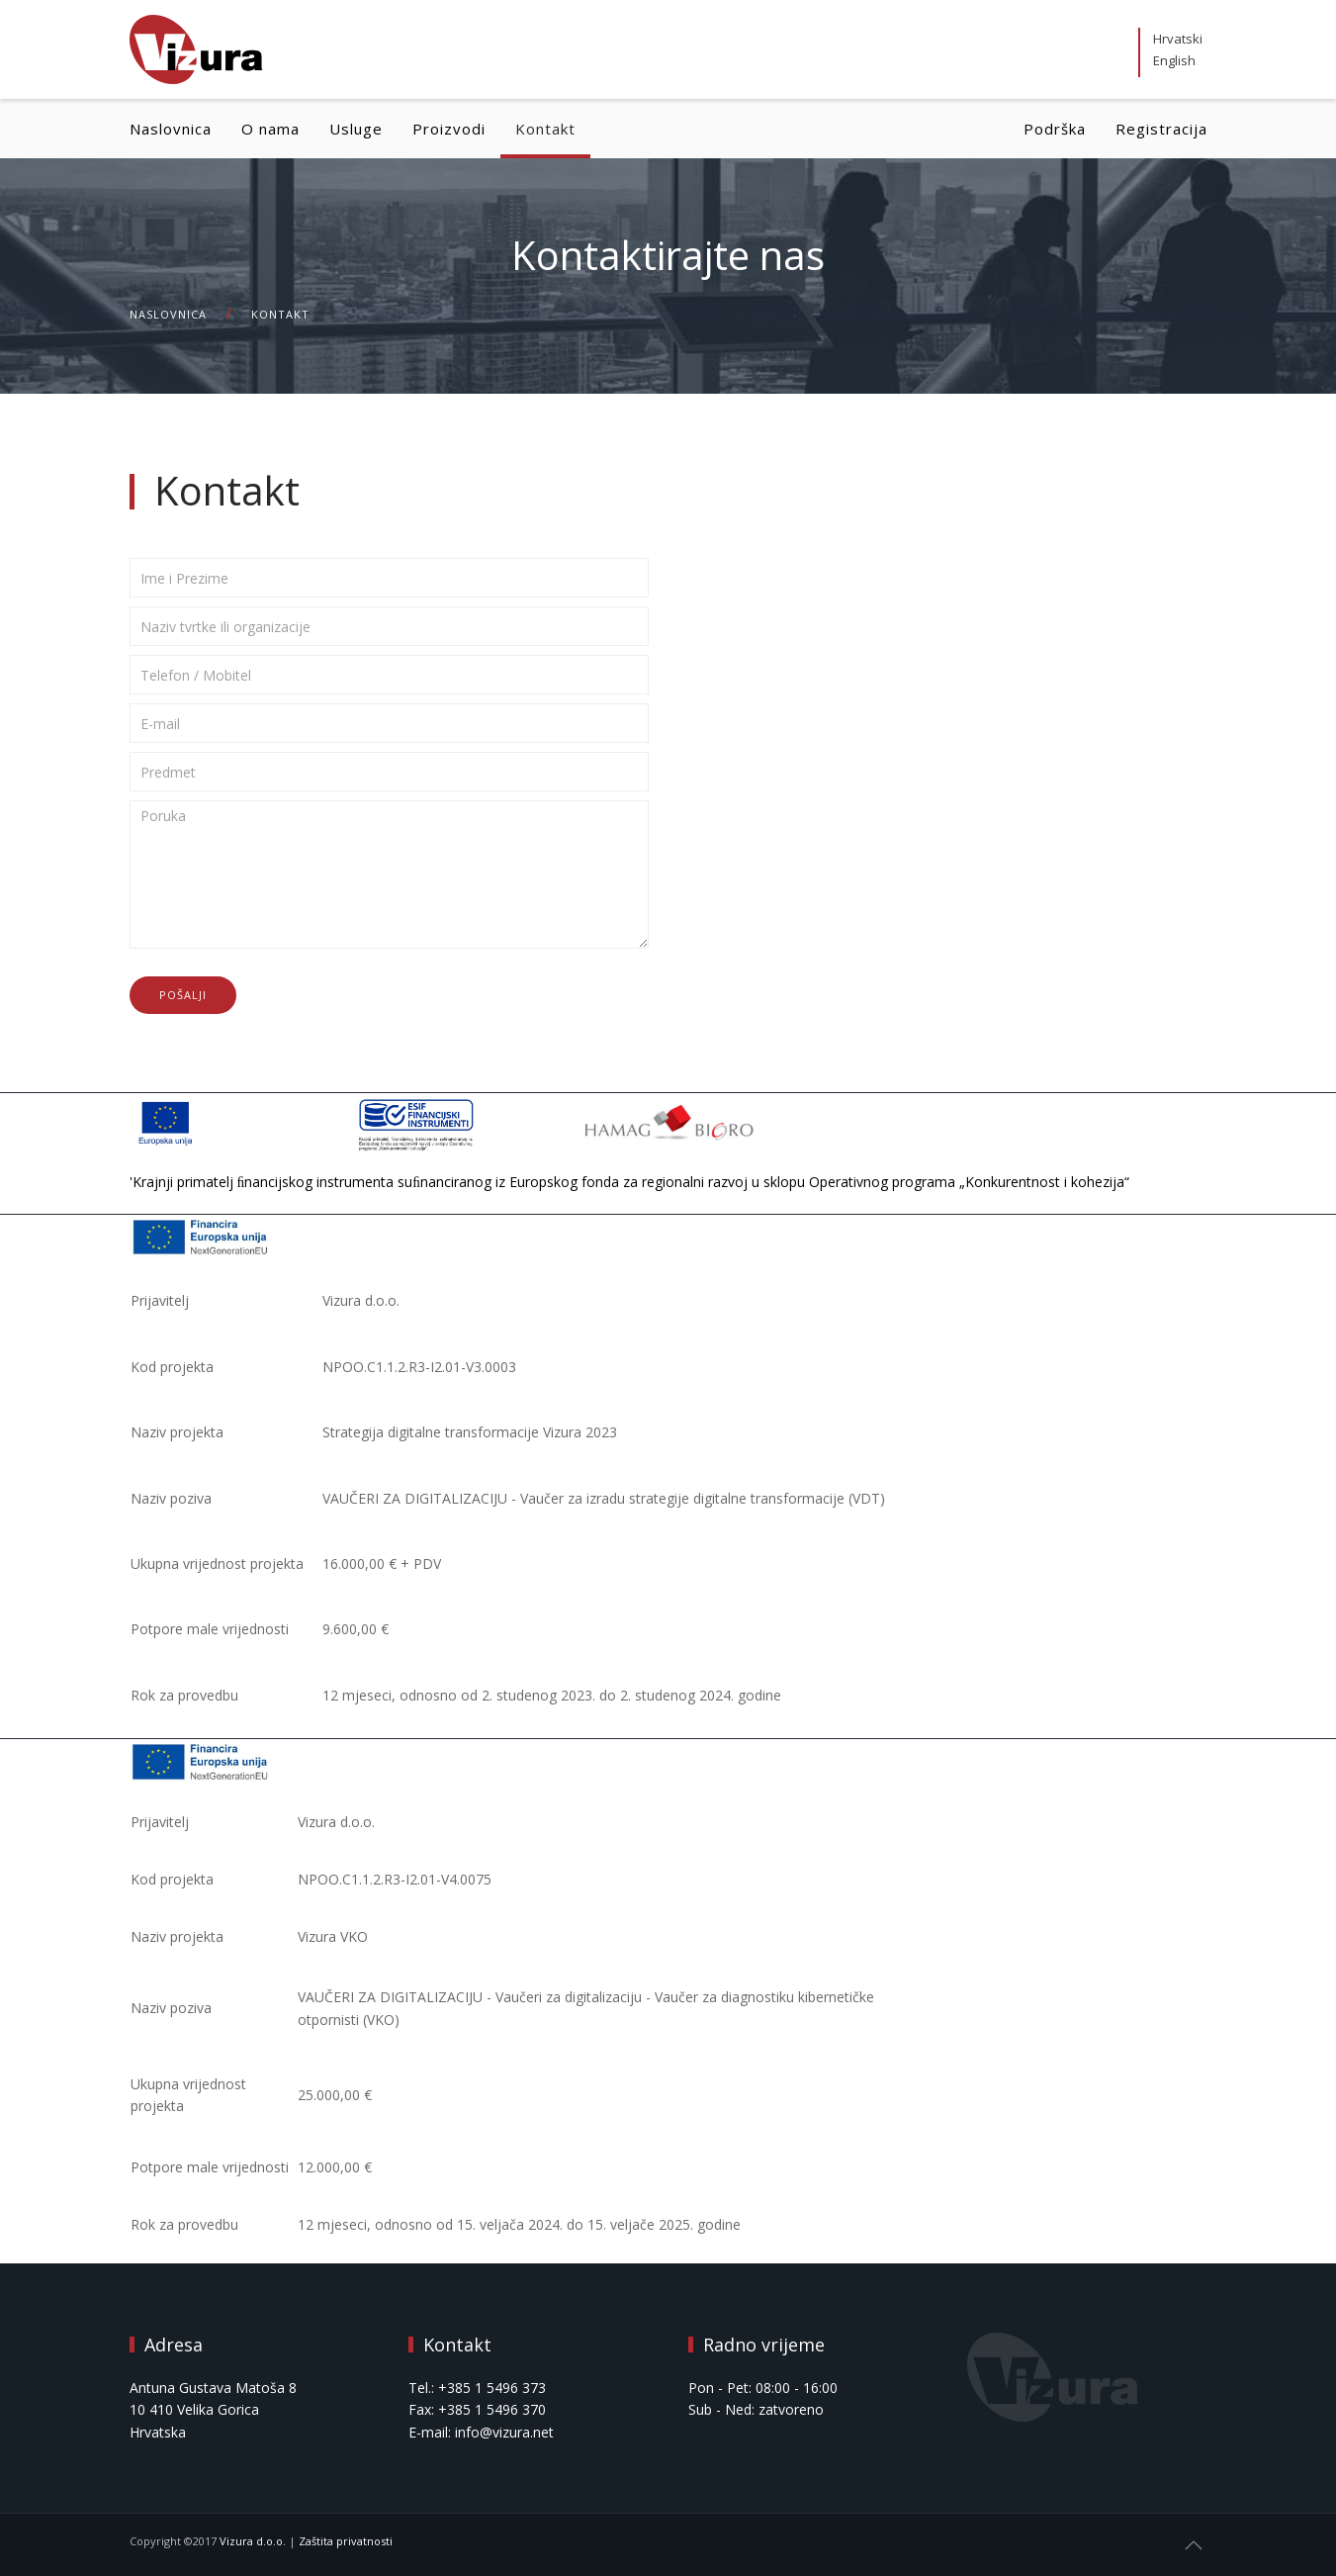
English (1174, 60)
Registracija (1161, 128)
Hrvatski (1177, 38)
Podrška (1055, 128)
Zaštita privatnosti (346, 2540)
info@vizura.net (504, 2432)
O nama (270, 128)
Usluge (356, 128)
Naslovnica (171, 128)
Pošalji (183, 994)
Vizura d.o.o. (253, 2540)
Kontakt (545, 128)
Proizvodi (449, 128)
